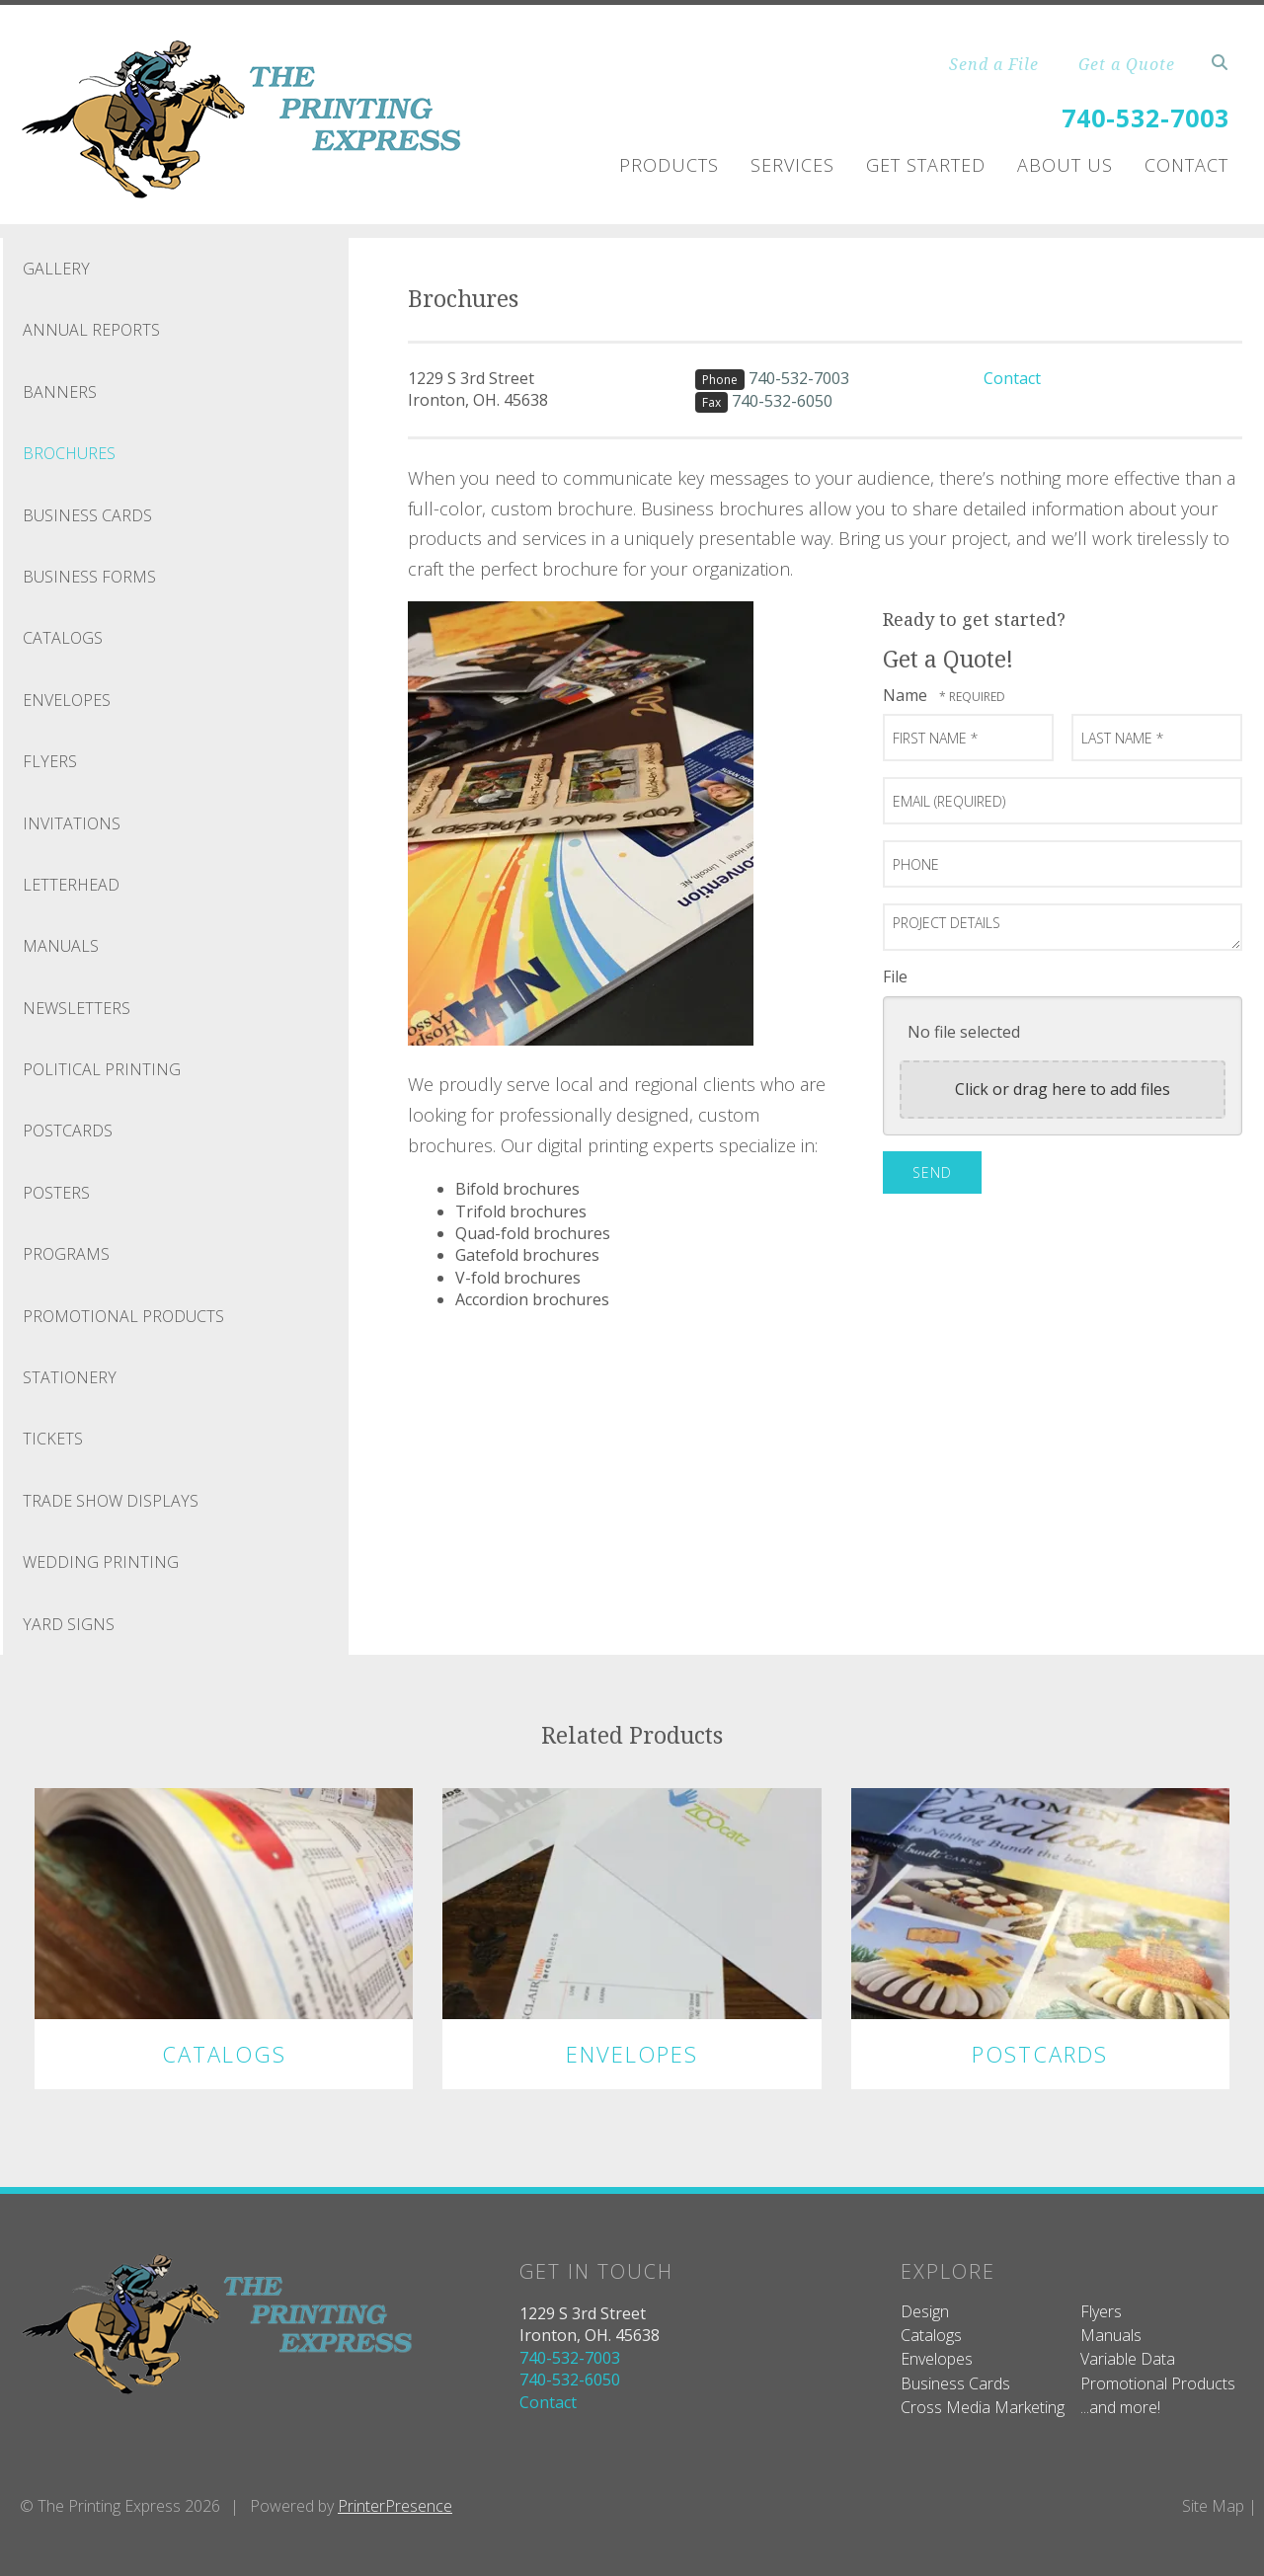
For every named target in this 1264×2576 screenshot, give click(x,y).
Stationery (70, 1377)
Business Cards (87, 515)
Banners (60, 392)
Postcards (68, 1130)
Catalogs (63, 638)
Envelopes (67, 700)
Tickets (53, 1438)
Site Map (1213, 2506)
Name (907, 695)
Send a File (994, 64)
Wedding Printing (101, 1562)
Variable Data (1127, 2359)
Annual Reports (91, 330)
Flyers (50, 761)
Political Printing (102, 1069)
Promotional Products (123, 1316)
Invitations (71, 823)
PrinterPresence (395, 2506)
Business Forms (89, 576)
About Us (1065, 165)
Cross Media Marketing (983, 2407)
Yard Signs (69, 1624)
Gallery (56, 268)
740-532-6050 (782, 401)
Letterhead (71, 885)
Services (792, 165)
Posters (56, 1193)
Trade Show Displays (110, 1501)
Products (669, 165)
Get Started (926, 165)
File (895, 976)
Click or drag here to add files (1062, 1089)
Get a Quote (1126, 64)
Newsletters (76, 1008)
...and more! (1120, 2407)
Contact (1186, 165)
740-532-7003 (1145, 117)
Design (925, 2311)
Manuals (61, 946)
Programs (66, 1254)
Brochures (69, 453)
